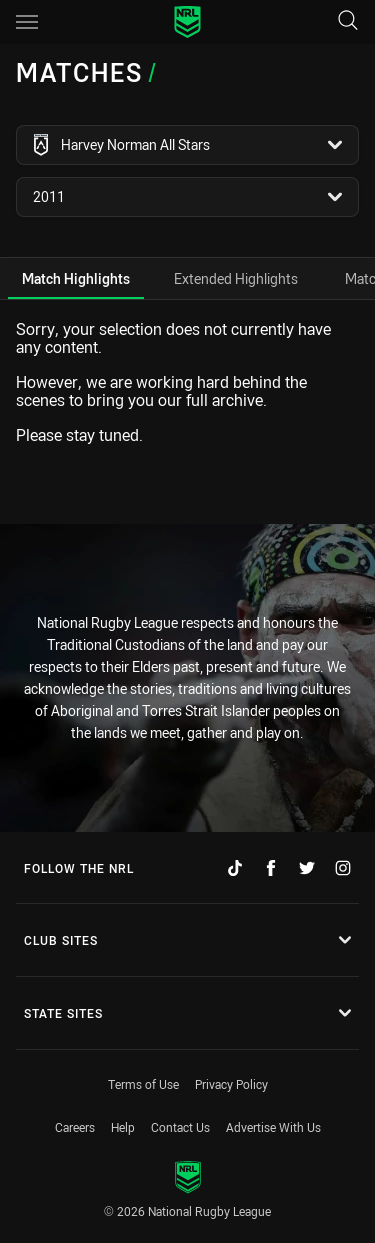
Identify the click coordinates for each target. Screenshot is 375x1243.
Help (123, 1127)
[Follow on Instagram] (343, 868)
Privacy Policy (231, 1084)
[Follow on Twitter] (307, 868)
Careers (75, 1127)
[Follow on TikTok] (235, 868)
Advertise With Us (273, 1127)
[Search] (348, 21)
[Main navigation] (27, 22)
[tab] (76, 278)
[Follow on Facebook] (271, 868)
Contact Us (180, 1127)
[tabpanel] (187, 382)
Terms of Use (143, 1084)
